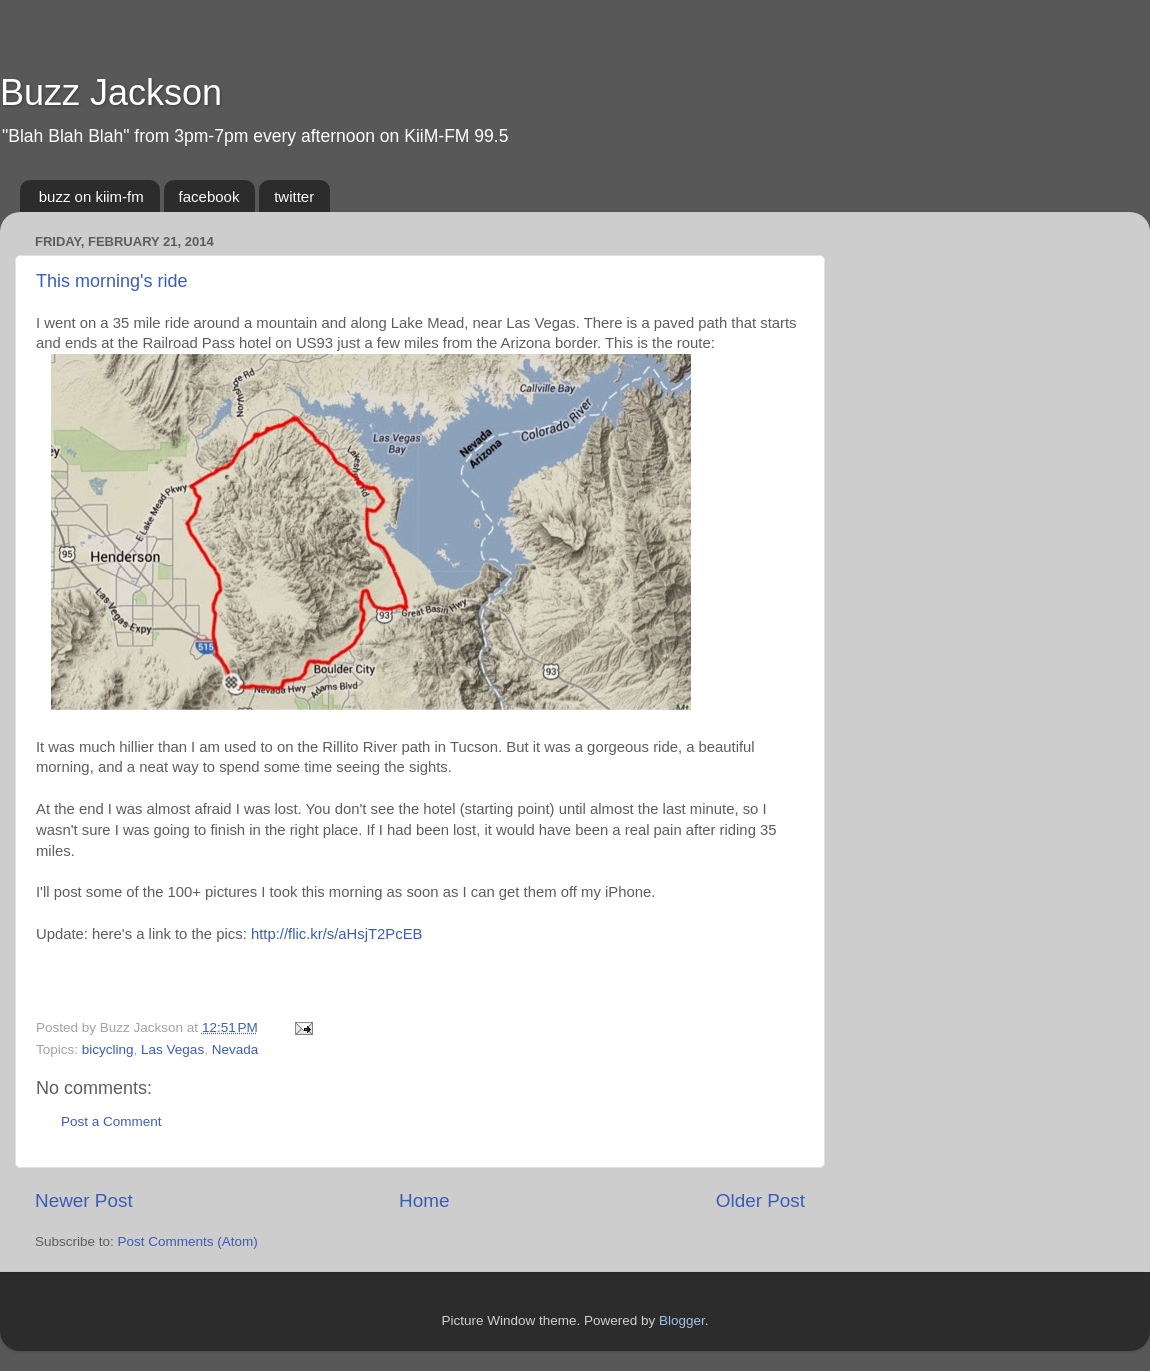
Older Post (760, 1200)
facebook (209, 196)
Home (424, 1200)
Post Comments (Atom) (188, 1241)
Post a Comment (111, 1121)
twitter (294, 196)
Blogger (682, 1320)
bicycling (108, 1049)
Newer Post (84, 1200)
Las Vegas (172, 1049)
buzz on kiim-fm (91, 196)
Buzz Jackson (111, 92)
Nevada (235, 1049)
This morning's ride (112, 281)
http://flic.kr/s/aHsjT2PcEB (337, 934)
